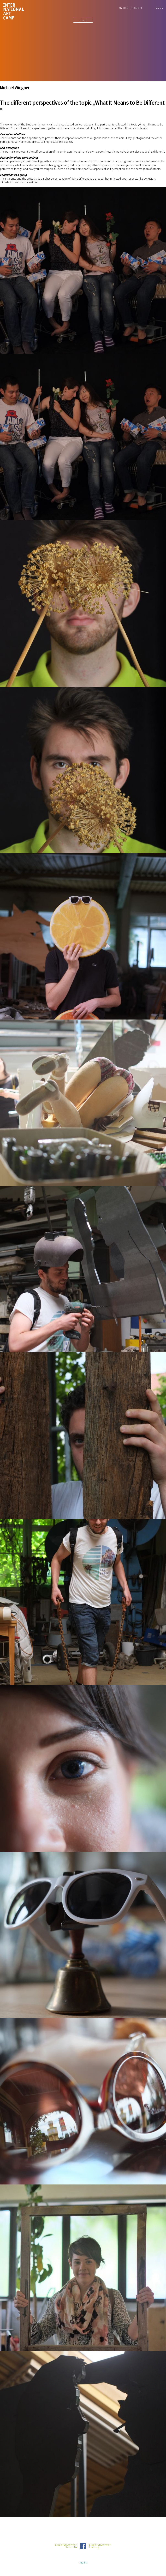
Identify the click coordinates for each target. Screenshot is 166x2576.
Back (3, 2522)
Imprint (83, 2562)
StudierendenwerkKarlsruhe (66, 2546)
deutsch (159, 8)
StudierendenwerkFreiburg (100, 2546)
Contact (137, 8)
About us (124, 8)
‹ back (83, 20)
